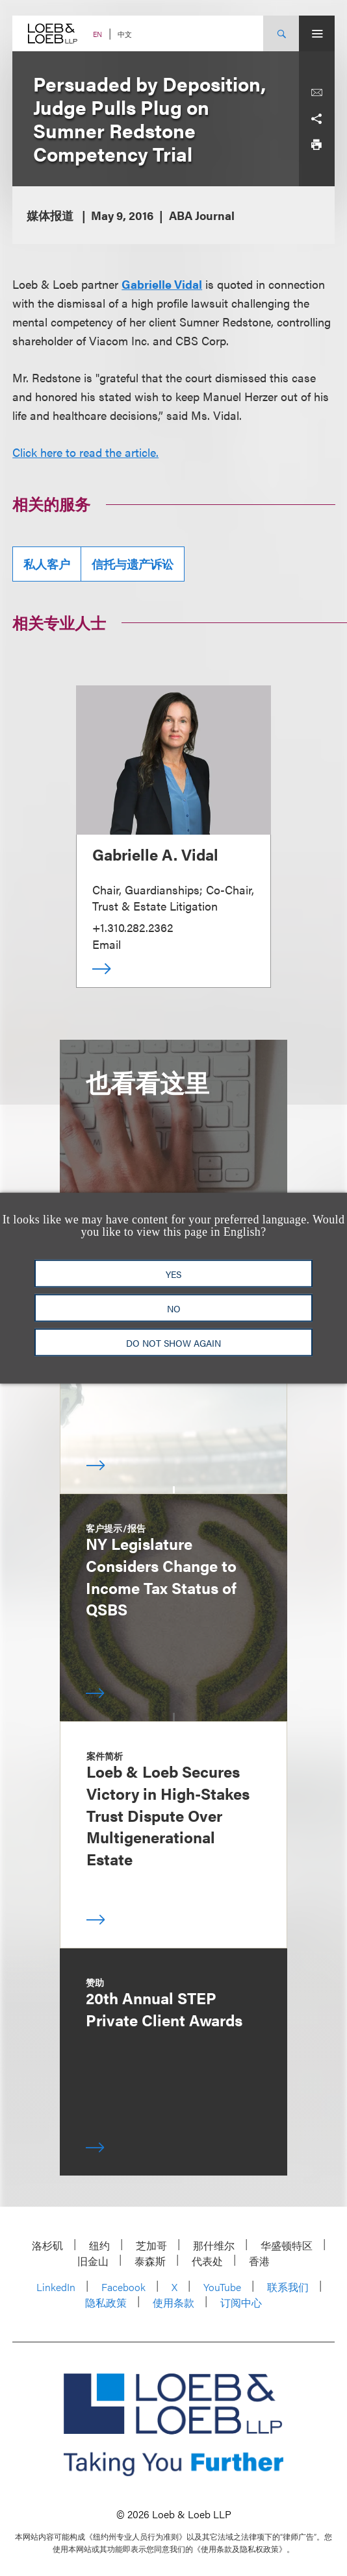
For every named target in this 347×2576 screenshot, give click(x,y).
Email (106, 944)
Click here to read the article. (85, 452)
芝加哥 (151, 2245)
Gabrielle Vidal (162, 284)
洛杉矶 (47, 2245)
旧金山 (93, 2260)
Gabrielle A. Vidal (155, 854)
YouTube (222, 2286)
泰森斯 (150, 2260)
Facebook (123, 2286)
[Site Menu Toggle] (317, 33)
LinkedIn (55, 2286)
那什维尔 (214, 2245)
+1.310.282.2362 (132, 927)
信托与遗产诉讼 (133, 564)
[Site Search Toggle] (281, 33)
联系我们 (288, 2286)
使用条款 (173, 2302)
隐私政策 (106, 2302)
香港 (259, 2260)
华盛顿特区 (287, 2245)
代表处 (207, 2260)
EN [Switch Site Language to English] (97, 34)
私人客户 (46, 564)
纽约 (99, 2245)
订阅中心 (241, 2302)
